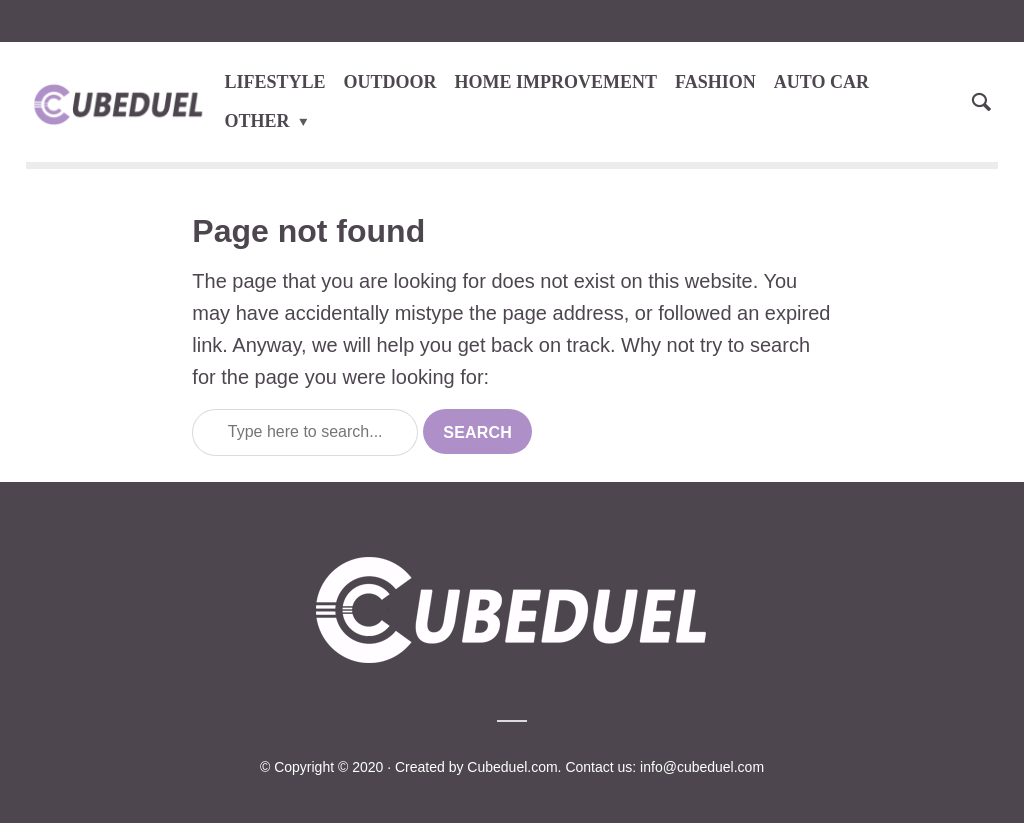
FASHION (715, 82)
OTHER (257, 121)
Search (477, 432)
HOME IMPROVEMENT (556, 82)
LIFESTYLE (275, 82)
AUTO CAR (821, 82)
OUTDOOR (390, 82)
